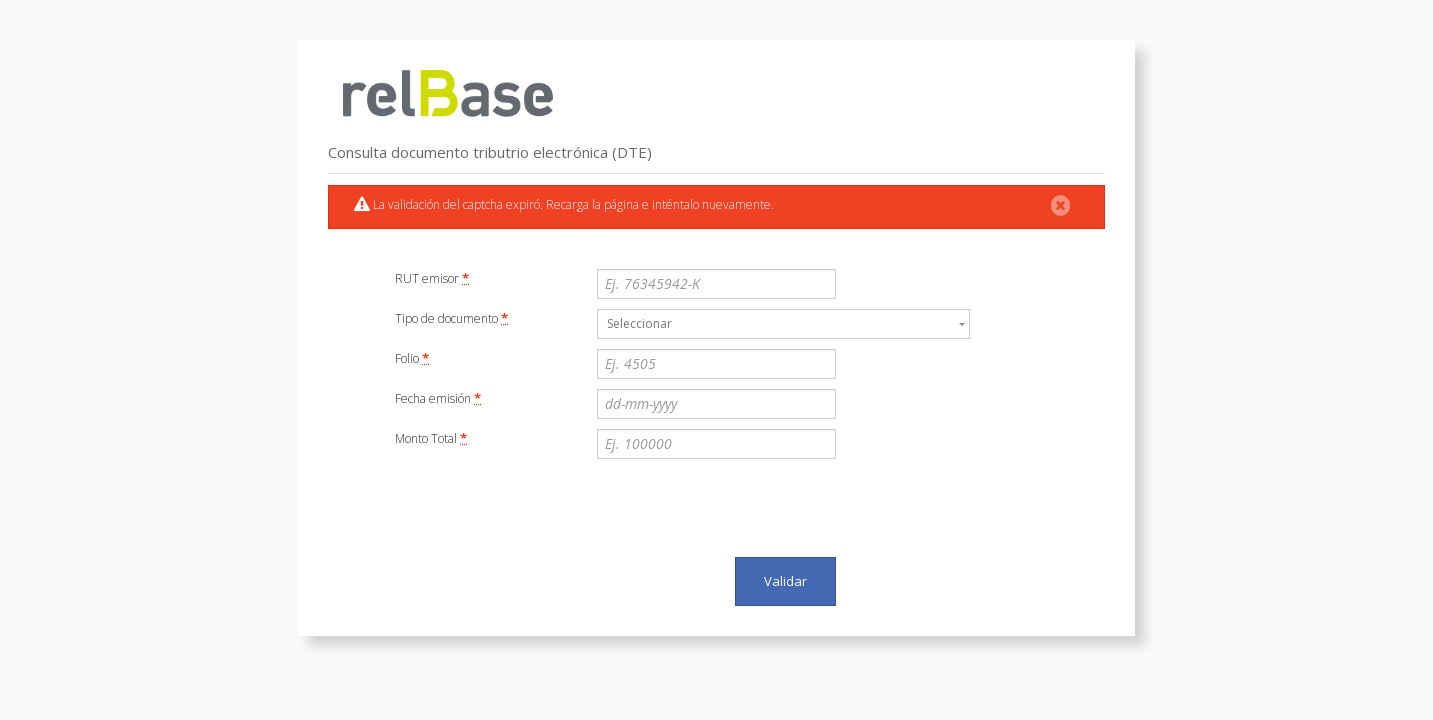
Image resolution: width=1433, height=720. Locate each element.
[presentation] (749, 508)
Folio (412, 358)
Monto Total (431, 438)
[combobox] (783, 324)
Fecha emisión (438, 398)
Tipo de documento (451, 318)
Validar (785, 581)
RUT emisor (432, 278)
